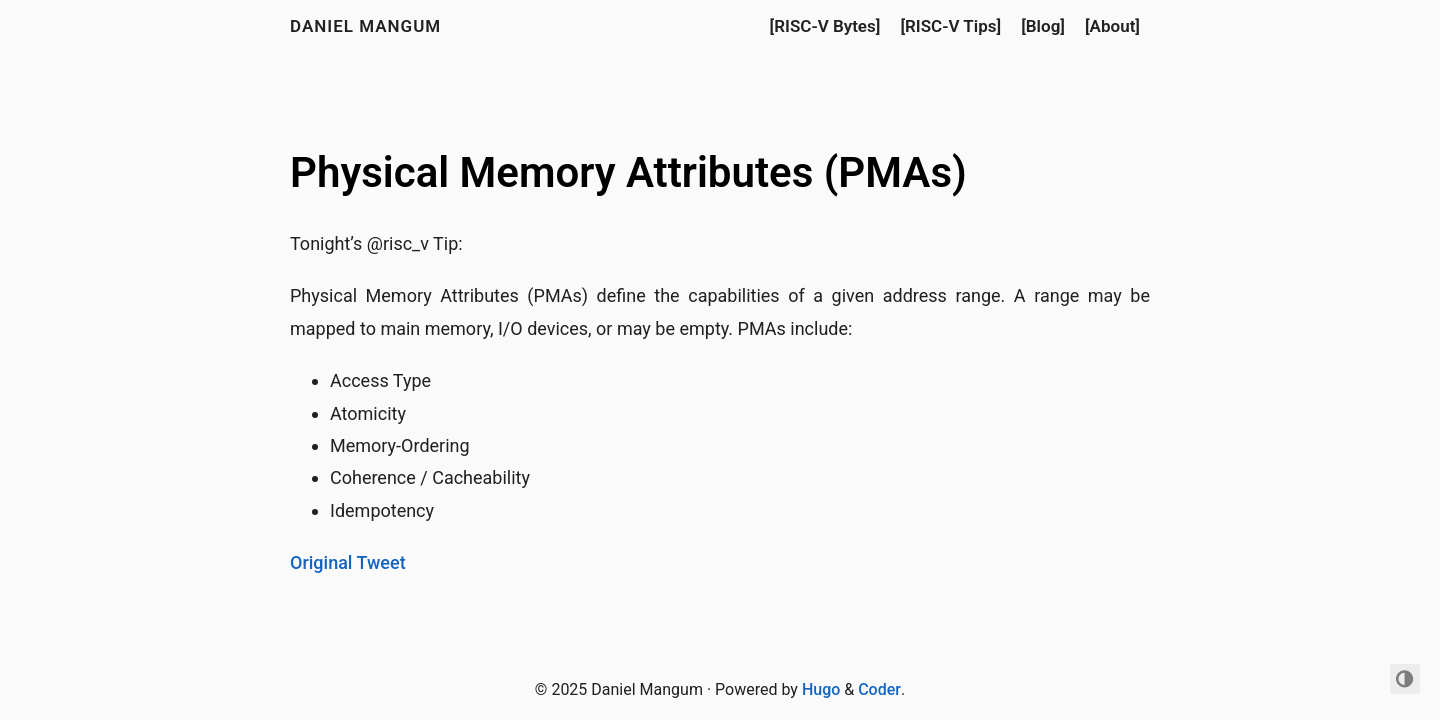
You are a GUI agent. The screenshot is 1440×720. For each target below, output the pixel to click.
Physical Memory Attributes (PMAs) (628, 172)
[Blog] (1043, 26)
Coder (879, 689)
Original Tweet (348, 562)
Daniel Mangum (365, 26)
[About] (1112, 26)
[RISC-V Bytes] (825, 26)
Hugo (821, 689)
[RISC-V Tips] (950, 26)
